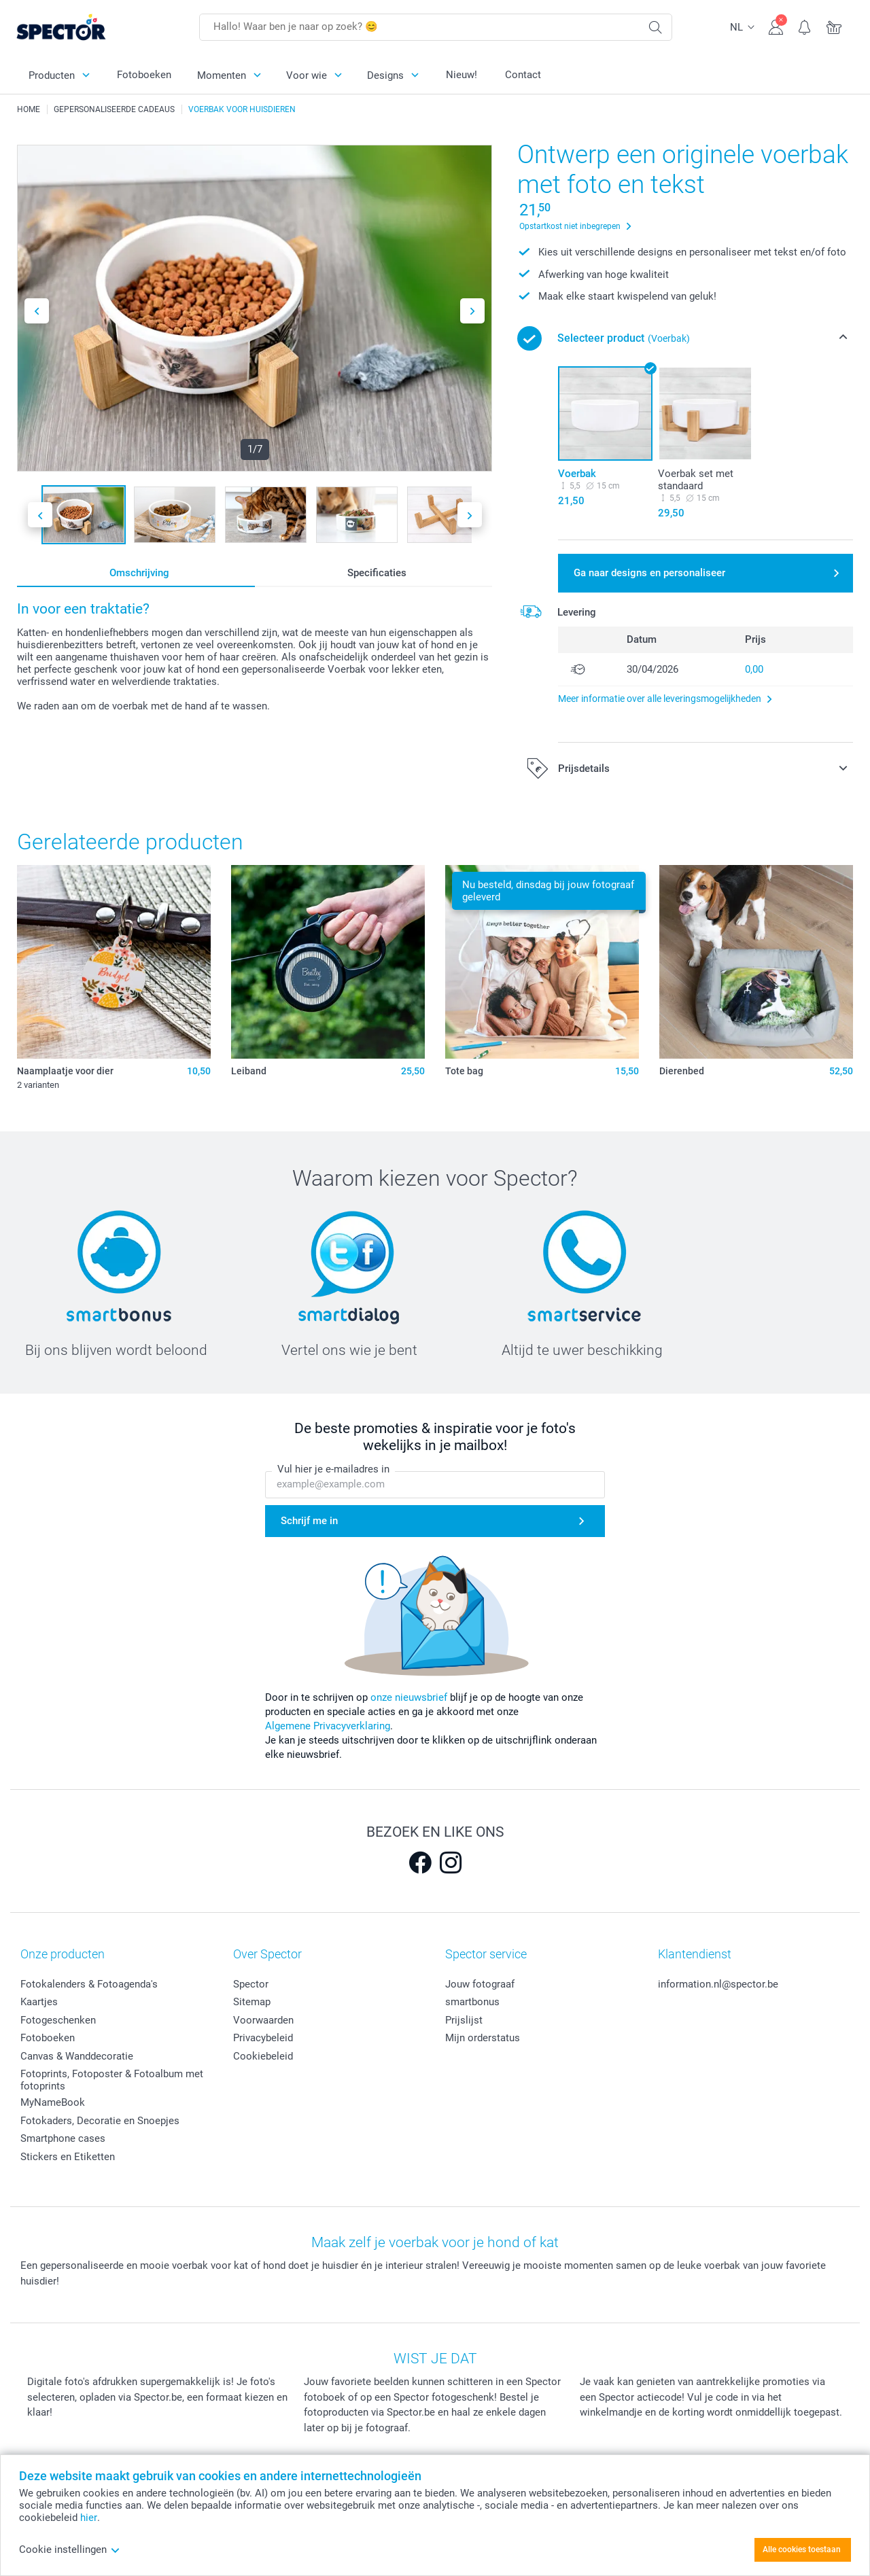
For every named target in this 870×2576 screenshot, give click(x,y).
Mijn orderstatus (482, 2038)
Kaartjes (39, 2002)
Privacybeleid (263, 2038)
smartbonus (472, 2002)
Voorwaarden (263, 2020)
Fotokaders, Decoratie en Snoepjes (99, 2121)
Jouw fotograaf (480, 1984)
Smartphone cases (62, 2138)
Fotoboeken (144, 75)
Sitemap (252, 2002)
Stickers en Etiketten (67, 2157)
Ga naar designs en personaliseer (649, 573)
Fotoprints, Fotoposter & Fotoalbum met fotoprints (111, 2080)
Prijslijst (464, 2020)
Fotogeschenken (58, 2020)
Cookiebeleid (263, 2056)
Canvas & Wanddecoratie (76, 2056)
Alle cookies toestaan (802, 2549)
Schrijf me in (309, 1521)
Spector (250, 1984)
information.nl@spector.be (718, 1984)
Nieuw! (461, 75)
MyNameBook (52, 2102)
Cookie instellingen (69, 2549)
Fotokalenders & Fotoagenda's (89, 1984)
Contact (523, 75)
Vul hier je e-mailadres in (333, 1470)
